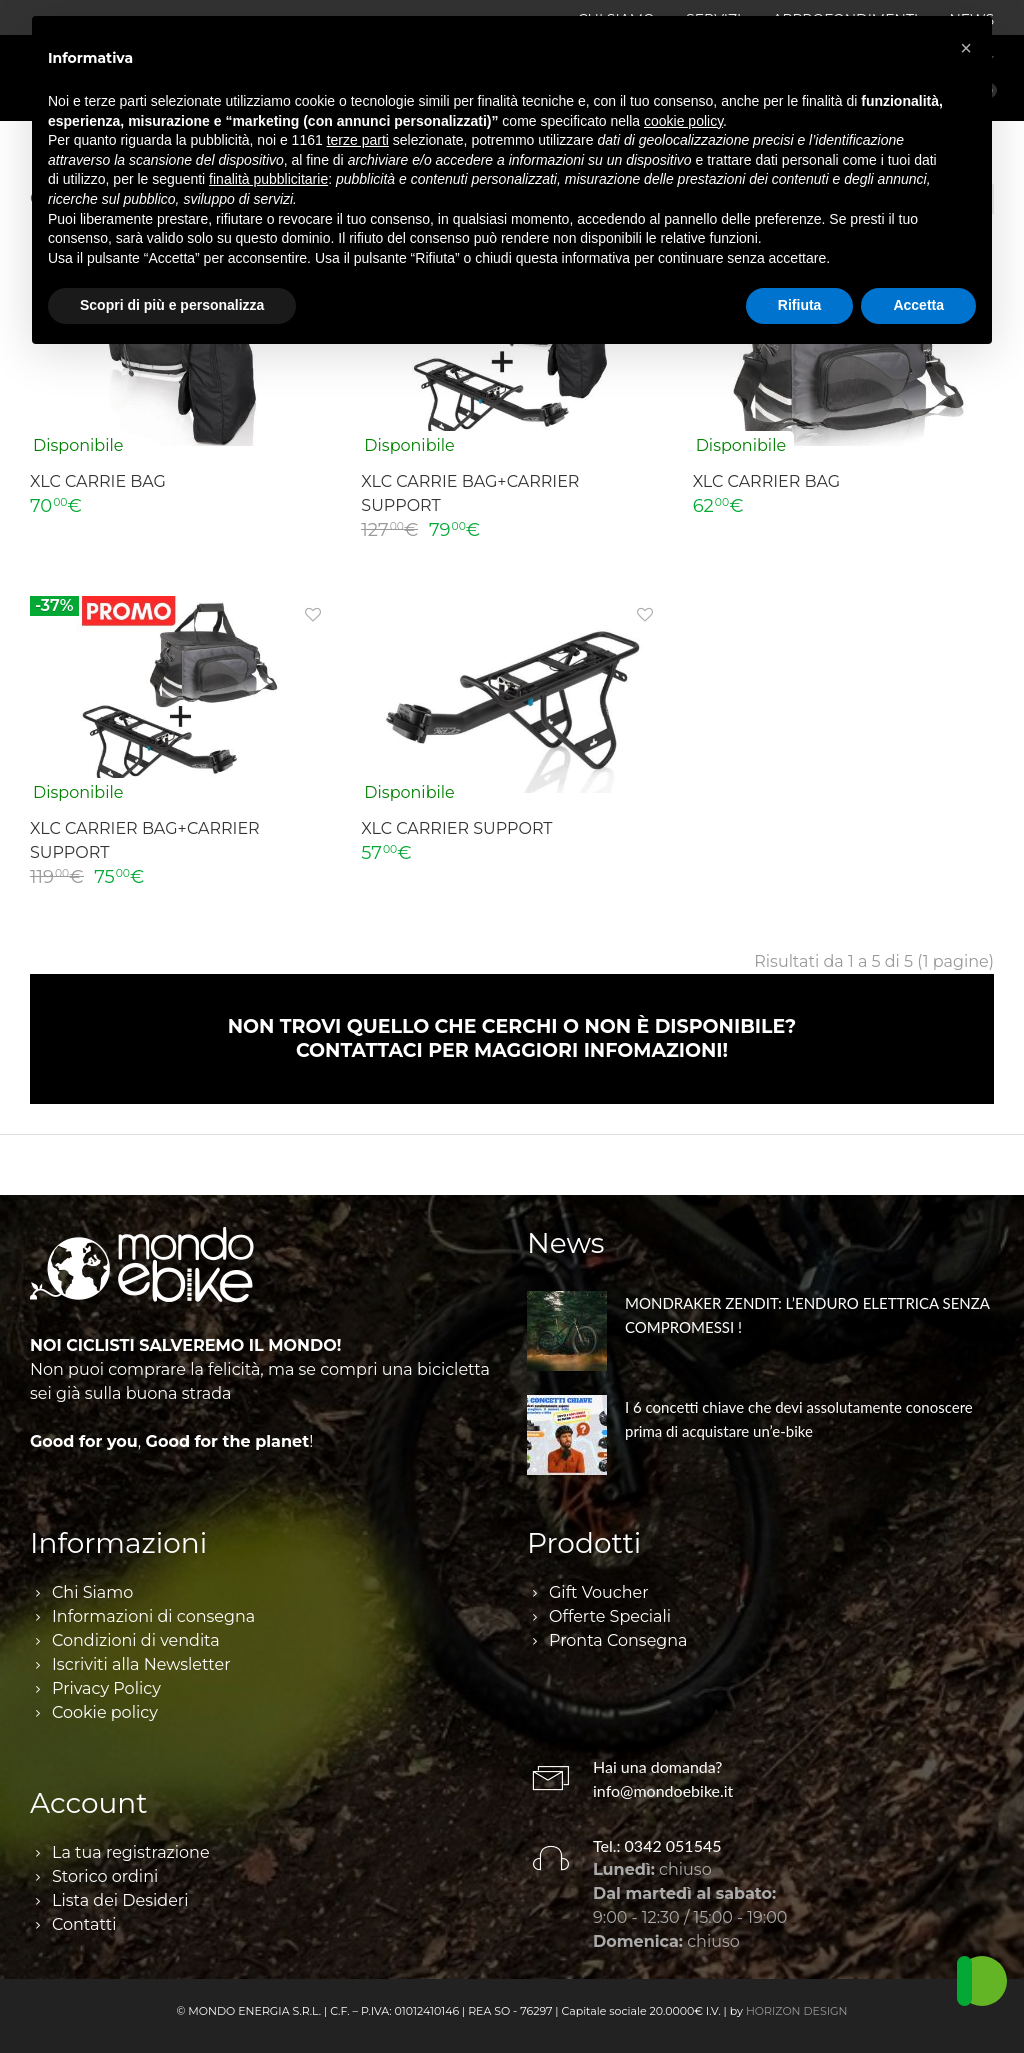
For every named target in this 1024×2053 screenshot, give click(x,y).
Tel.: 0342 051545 (657, 1845)
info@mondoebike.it (663, 1790)
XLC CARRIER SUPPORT (456, 828)
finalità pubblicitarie (268, 179)
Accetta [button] (918, 305)
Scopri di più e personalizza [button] (172, 305)
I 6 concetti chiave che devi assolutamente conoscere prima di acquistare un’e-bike (799, 1419)
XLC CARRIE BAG (98, 481)
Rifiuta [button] (800, 305)
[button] (966, 48)
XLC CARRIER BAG (767, 481)
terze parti (358, 140)
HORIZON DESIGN (797, 2011)
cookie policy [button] (683, 121)
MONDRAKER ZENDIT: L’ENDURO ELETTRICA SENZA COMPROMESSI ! (807, 1315)
